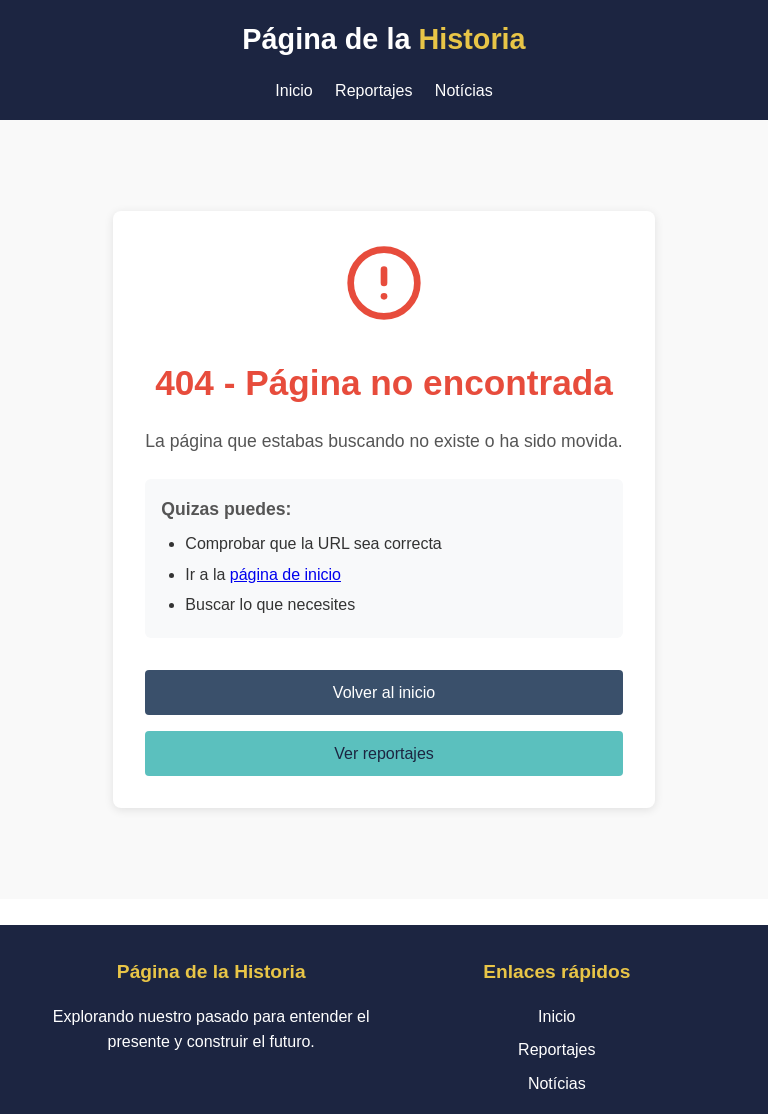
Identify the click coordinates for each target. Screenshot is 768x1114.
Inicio (293, 90)
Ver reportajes (384, 753)
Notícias (464, 90)
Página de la (383, 39)
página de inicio (285, 574)
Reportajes (373, 90)
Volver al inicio (384, 692)
